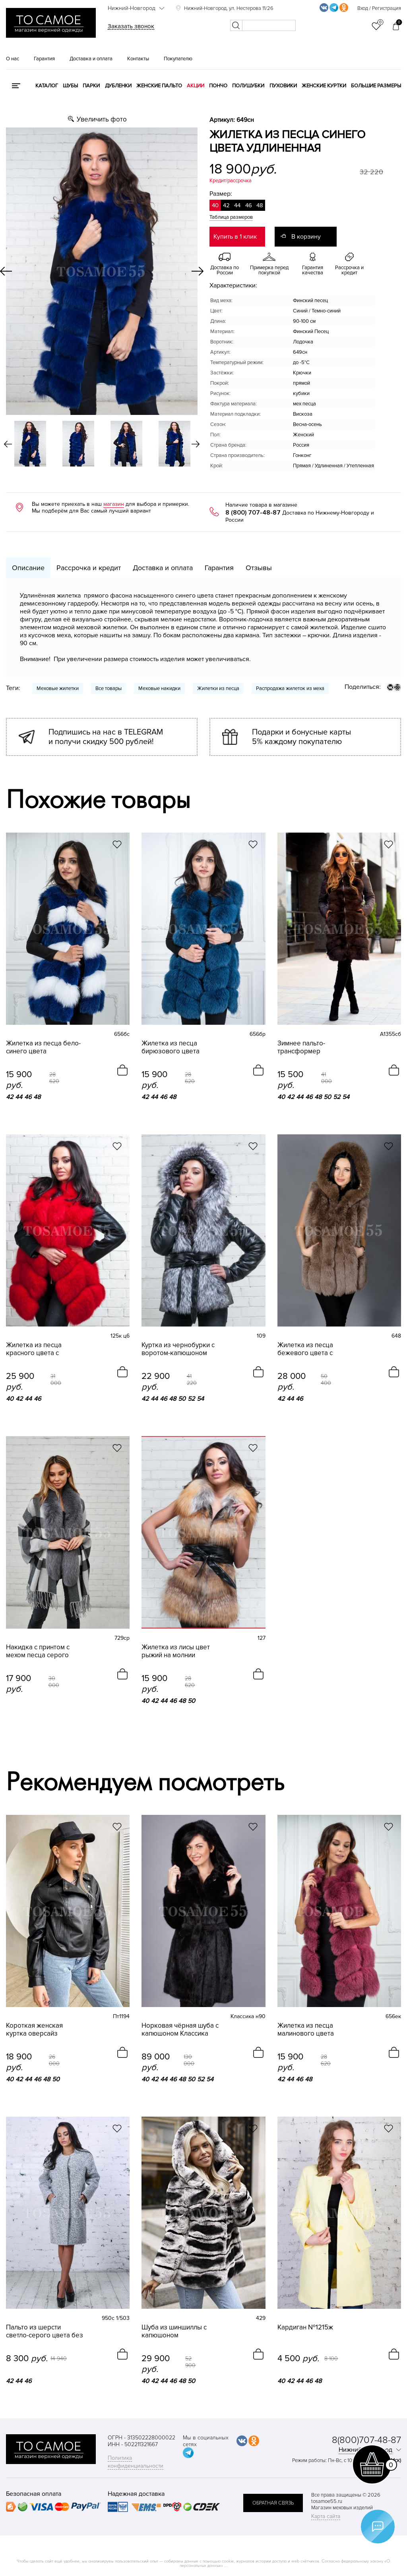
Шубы (70, 86)
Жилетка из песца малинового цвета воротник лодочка (305, 2030)
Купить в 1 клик (235, 237)
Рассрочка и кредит (88, 567)
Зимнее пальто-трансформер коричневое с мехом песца (309, 1047)
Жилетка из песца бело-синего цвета (43, 1047)
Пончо (218, 86)
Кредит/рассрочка (230, 180)
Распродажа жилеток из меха (290, 688)
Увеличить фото (102, 119)
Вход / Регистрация (379, 8)
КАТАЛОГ (46, 86)
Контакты (138, 59)
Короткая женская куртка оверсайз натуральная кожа (34, 2030)
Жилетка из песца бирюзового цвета (170, 1047)
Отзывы (259, 567)
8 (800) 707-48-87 (253, 513)
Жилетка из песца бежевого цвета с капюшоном (305, 1349)
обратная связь (273, 2503)
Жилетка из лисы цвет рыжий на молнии (175, 1651)
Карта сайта (325, 2516)
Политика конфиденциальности (135, 2462)
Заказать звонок (131, 26)
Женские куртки (324, 86)
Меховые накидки (159, 688)
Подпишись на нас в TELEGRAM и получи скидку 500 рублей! (105, 736)
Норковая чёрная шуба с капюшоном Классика (180, 2030)
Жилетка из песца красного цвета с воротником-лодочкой (41, 1349)
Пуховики (283, 86)
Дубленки (118, 86)
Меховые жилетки (58, 688)
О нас (12, 59)
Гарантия (44, 59)
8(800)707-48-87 (366, 2440)
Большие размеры (376, 86)
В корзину (306, 237)
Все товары (108, 688)
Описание (28, 567)
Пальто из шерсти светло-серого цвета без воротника (44, 2331)
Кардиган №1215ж (305, 2327)
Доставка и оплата (91, 59)
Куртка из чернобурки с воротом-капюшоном (178, 1349)
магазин (113, 504)
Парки (91, 86)
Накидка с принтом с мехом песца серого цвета (38, 1651)
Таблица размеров (231, 217)
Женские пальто (159, 86)
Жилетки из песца (218, 688)
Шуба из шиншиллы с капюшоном (174, 2331)
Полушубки (248, 86)
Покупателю (178, 59)
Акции (195, 86)
